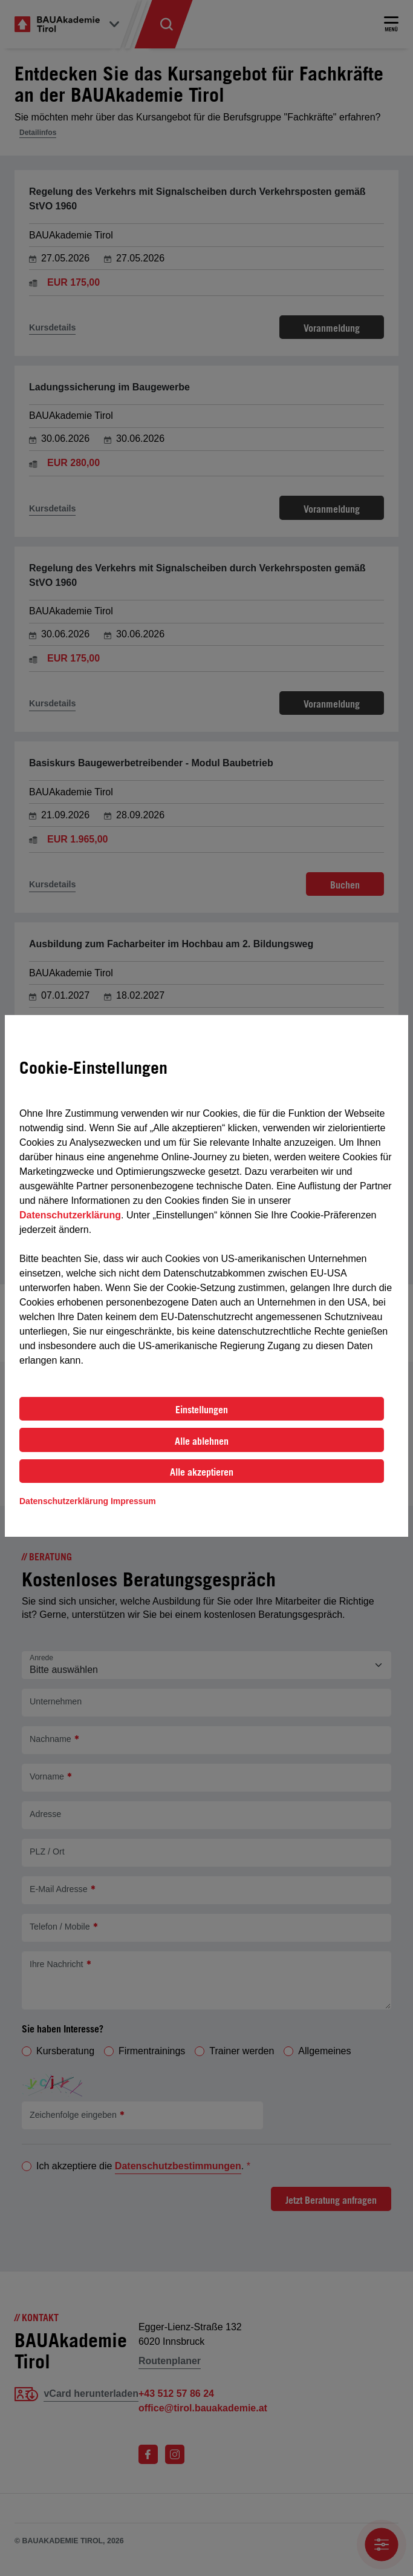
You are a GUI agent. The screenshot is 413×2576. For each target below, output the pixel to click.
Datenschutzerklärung (70, 1215)
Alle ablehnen (202, 1441)
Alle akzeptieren (201, 1472)
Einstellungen (201, 1410)
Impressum (133, 1501)
